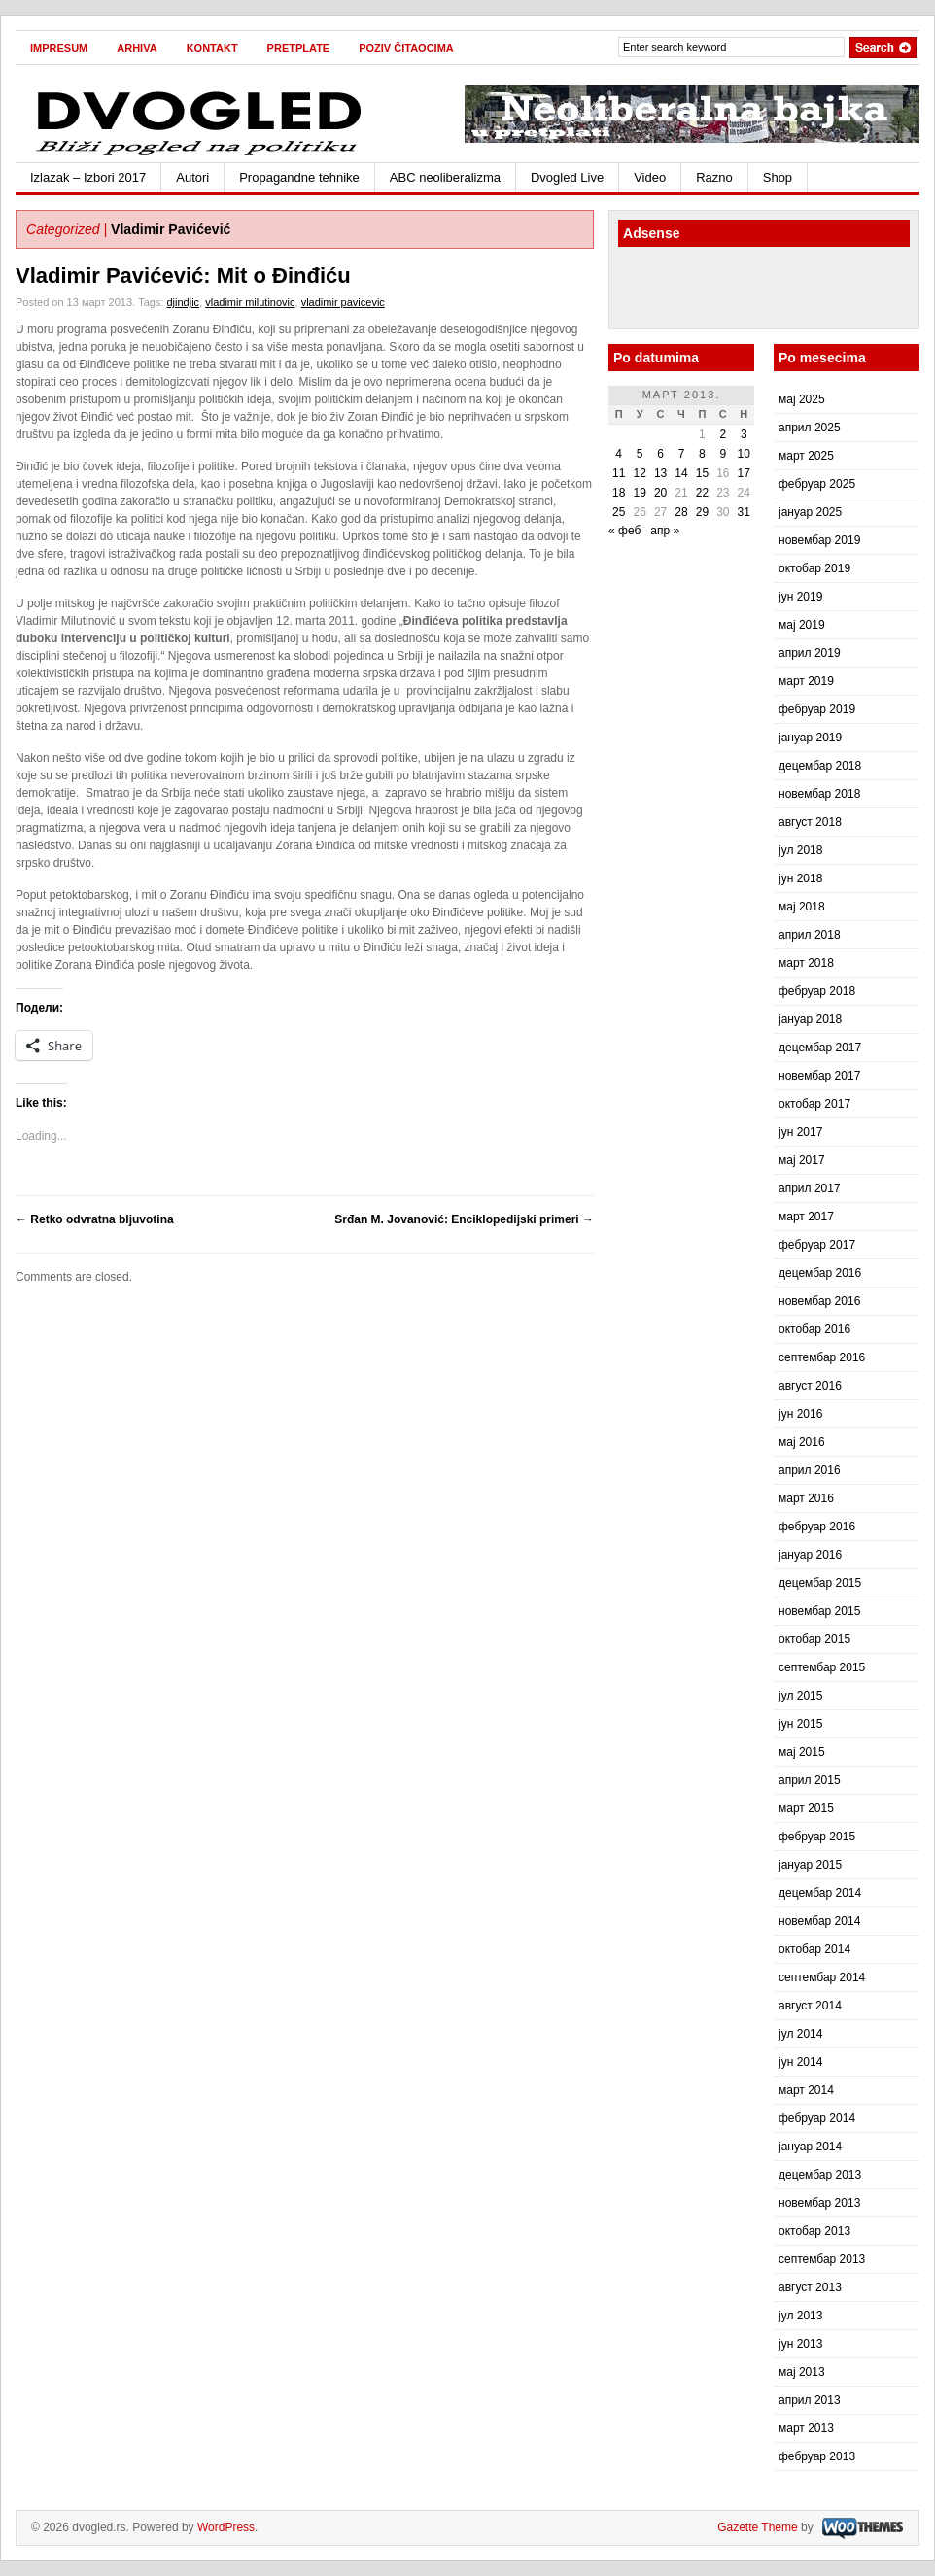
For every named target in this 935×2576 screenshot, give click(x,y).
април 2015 (810, 1780)
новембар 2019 (819, 540)
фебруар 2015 (817, 1836)
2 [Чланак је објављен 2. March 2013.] (722, 434)
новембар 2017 (819, 1075)
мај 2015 (802, 1752)
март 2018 (806, 963)
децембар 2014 (820, 1893)
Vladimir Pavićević (170, 229)
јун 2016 (800, 1414)
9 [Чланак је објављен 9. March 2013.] (722, 454)
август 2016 (810, 1385)
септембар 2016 (822, 1357)
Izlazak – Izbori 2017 (88, 177)
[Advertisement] (732, 290)
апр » (664, 530)
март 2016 (806, 1498)
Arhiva (136, 47)
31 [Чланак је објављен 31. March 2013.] (744, 512)
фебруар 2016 (817, 1526)
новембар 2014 (819, 1921)
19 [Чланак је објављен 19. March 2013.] (639, 492)
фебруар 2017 (817, 1245)
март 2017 (806, 1216)
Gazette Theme (757, 2527)
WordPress (226, 2527)
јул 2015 (800, 1695)
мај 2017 (802, 1160)
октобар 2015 (814, 1639)
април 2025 (810, 427)
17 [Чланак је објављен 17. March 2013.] (744, 473)
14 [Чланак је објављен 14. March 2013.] (681, 473)
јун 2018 (800, 878)
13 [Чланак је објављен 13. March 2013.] (660, 473)
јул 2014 (800, 2034)
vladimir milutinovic (249, 302)
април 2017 (810, 1188)
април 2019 (810, 653)
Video (650, 177)
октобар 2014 (814, 1949)
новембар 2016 (819, 1301)
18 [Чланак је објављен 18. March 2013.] (618, 492)
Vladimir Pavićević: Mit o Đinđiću (183, 275)
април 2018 (810, 935)
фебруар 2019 (817, 709)
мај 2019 (802, 625)
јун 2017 (800, 1132)
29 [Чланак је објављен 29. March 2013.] (702, 512)
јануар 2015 (810, 1865)
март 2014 (806, 2090)
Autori (192, 177)
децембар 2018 (820, 766)
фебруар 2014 (817, 2118)
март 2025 (806, 456)
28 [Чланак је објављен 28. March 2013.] (681, 512)
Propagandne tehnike (299, 177)
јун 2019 (800, 596)
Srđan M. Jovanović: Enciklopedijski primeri (464, 1219)
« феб (624, 530)
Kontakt (212, 47)
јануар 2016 (810, 1555)
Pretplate (298, 47)
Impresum (58, 47)
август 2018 (810, 822)
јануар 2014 (810, 2146)
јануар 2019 (810, 737)
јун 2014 (800, 2062)
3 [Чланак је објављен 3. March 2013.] (744, 434)
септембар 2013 (822, 2259)
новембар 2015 (819, 1611)
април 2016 (810, 1470)
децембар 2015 (820, 1583)
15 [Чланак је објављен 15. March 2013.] (702, 473)
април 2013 (810, 2400)
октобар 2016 (814, 1329)
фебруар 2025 (817, 484)
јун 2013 (800, 2344)
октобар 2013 (814, 2231)
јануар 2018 (810, 1019)
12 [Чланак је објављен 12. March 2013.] (639, 473)
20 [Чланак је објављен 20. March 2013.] (660, 492)
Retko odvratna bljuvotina (95, 1219)
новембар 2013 (819, 2203)
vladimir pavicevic (343, 302)
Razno (714, 177)
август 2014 (810, 2005)
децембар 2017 (820, 1047)
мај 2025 (802, 399)
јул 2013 (800, 2315)
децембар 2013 (820, 2174)
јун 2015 (800, 1724)
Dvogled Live (567, 177)
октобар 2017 (814, 1104)
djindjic (182, 302)
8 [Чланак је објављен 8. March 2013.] (702, 454)
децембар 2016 (820, 1273)
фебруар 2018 (817, 991)
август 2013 (810, 2287)
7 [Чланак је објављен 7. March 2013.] (681, 454)
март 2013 (806, 2428)
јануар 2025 (810, 512)
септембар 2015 (822, 1667)
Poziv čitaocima (406, 47)
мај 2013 (802, 2372)
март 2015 (806, 1808)
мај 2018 (802, 906)
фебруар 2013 (817, 2456)
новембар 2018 (819, 794)
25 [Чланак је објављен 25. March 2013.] (618, 512)
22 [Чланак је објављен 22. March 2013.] (702, 492)
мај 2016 (802, 1442)
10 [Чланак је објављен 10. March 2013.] (744, 454)
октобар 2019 (814, 568)
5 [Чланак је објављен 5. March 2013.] (640, 454)
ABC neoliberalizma (445, 177)
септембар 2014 (822, 1977)
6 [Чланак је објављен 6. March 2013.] (660, 454)
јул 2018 (800, 850)
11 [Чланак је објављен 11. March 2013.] (618, 473)
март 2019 (806, 681)
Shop (777, 177)
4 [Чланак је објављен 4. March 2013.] (618, 454)
